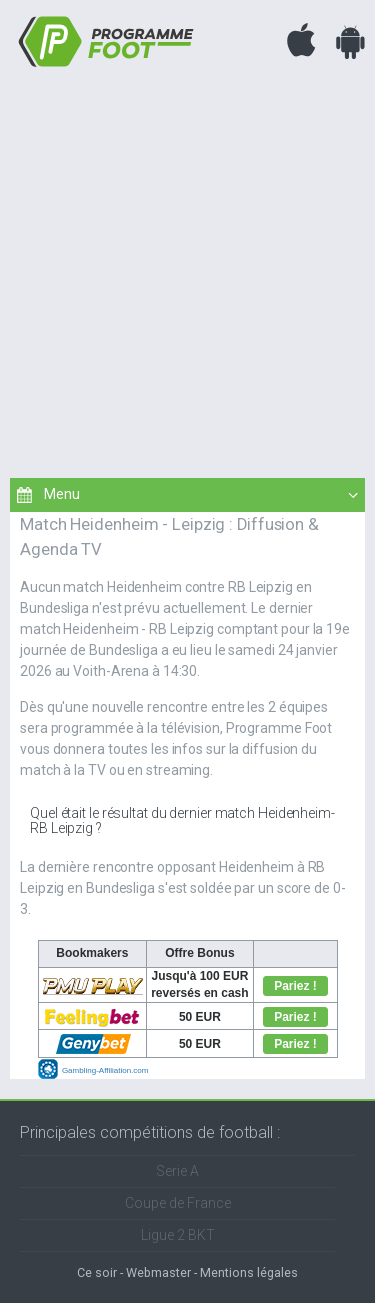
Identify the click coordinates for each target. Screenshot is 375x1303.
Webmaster (158, 1272)
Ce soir (97, 1272)
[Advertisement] (187, 270)
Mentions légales (249, 1272)
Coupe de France (178, 1203)
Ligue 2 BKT (178, 1235)
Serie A (177, 1171)
